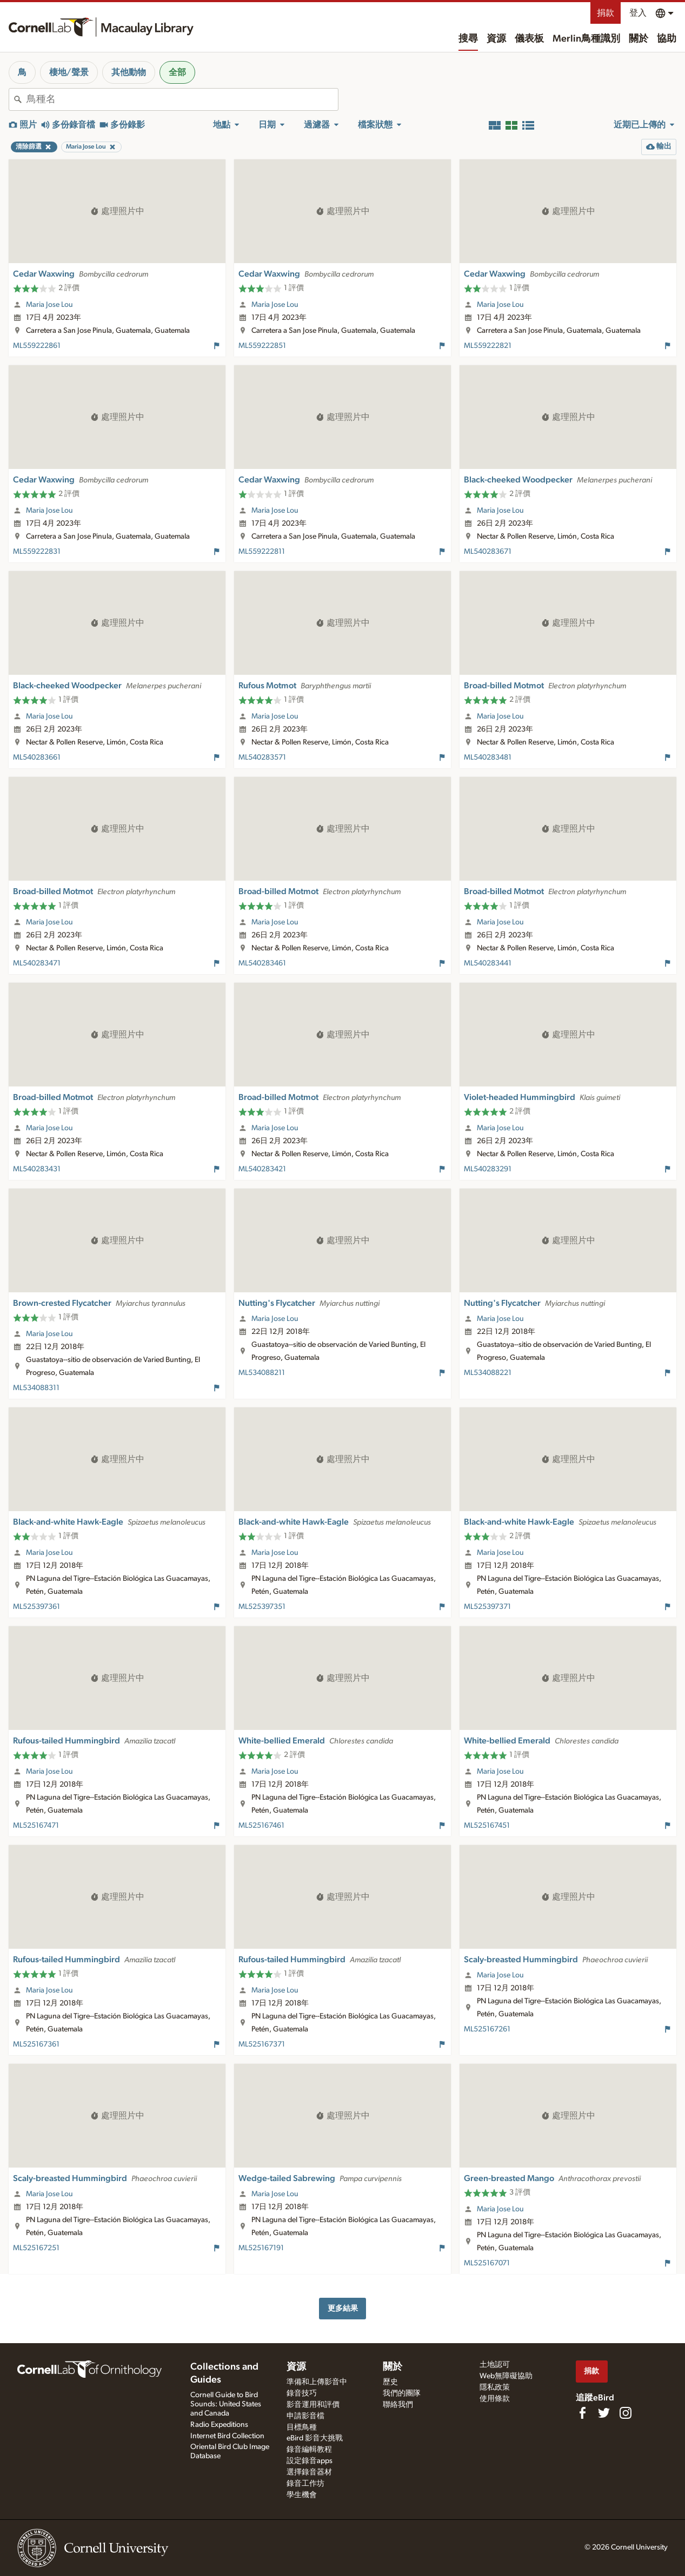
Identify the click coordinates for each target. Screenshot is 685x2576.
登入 (638, 13)
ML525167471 (36, 1825)
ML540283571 (262, 757)
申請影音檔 (305, 2416)
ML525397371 (487, 1607)
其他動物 (128, 72)
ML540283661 (37, 757)
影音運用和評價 (313, 2405)
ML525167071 (487, 2263)
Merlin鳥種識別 (586, 39)
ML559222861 (37, 346)
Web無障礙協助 (506, 2376)
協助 (666, 39)
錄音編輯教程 (309, 2449)
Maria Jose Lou (49, 304)
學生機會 (302, 2495)
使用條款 (495, 2399)
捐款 (605, 13)
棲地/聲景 (69, 72)
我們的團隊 (402, 2393)
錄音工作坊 (305, 2483)
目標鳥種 (302, 2427)
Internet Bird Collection (227, 2436)
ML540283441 (487, 963)
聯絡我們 (398, 2405)
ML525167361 (36, 2044)
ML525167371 (261, 2044)
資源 (496, 39)
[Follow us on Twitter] (603, 2412)
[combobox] (182, 99)
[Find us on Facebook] (582, 2412)
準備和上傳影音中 (317, 2382)
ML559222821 (487, 346)
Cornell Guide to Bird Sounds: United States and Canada (225, 2404)
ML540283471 (37, 963)
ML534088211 (261, 1373)
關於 (638, 39)
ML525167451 (487, 1825)
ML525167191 (261, 2248)
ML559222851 (262, 346)
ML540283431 (37, 1169)
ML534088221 (487, 1373)
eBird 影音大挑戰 (315, 2438)
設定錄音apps (309, 2461)
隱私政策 (495, 2387)
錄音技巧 (302, 2393)
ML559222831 (37, 551)
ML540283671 (487, 551)
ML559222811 (261, 551)
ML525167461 (261, 1825)
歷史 (390, 2382)
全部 (177, 72)
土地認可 (495, 2365)
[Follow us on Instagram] (625, 2412)
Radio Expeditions (219, 2425)
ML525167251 (36, 2248)
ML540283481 (487, 757)
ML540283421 (262, 1169)
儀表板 (529, 39)
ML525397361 (36, 1607)
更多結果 (343, 2308)
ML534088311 (36, 1388)
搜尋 (468, 39)
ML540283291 (487, 1169)
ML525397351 (261, 1607)
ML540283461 (262, 963)
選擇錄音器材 (309, 2472)
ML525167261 (487, 2029)
